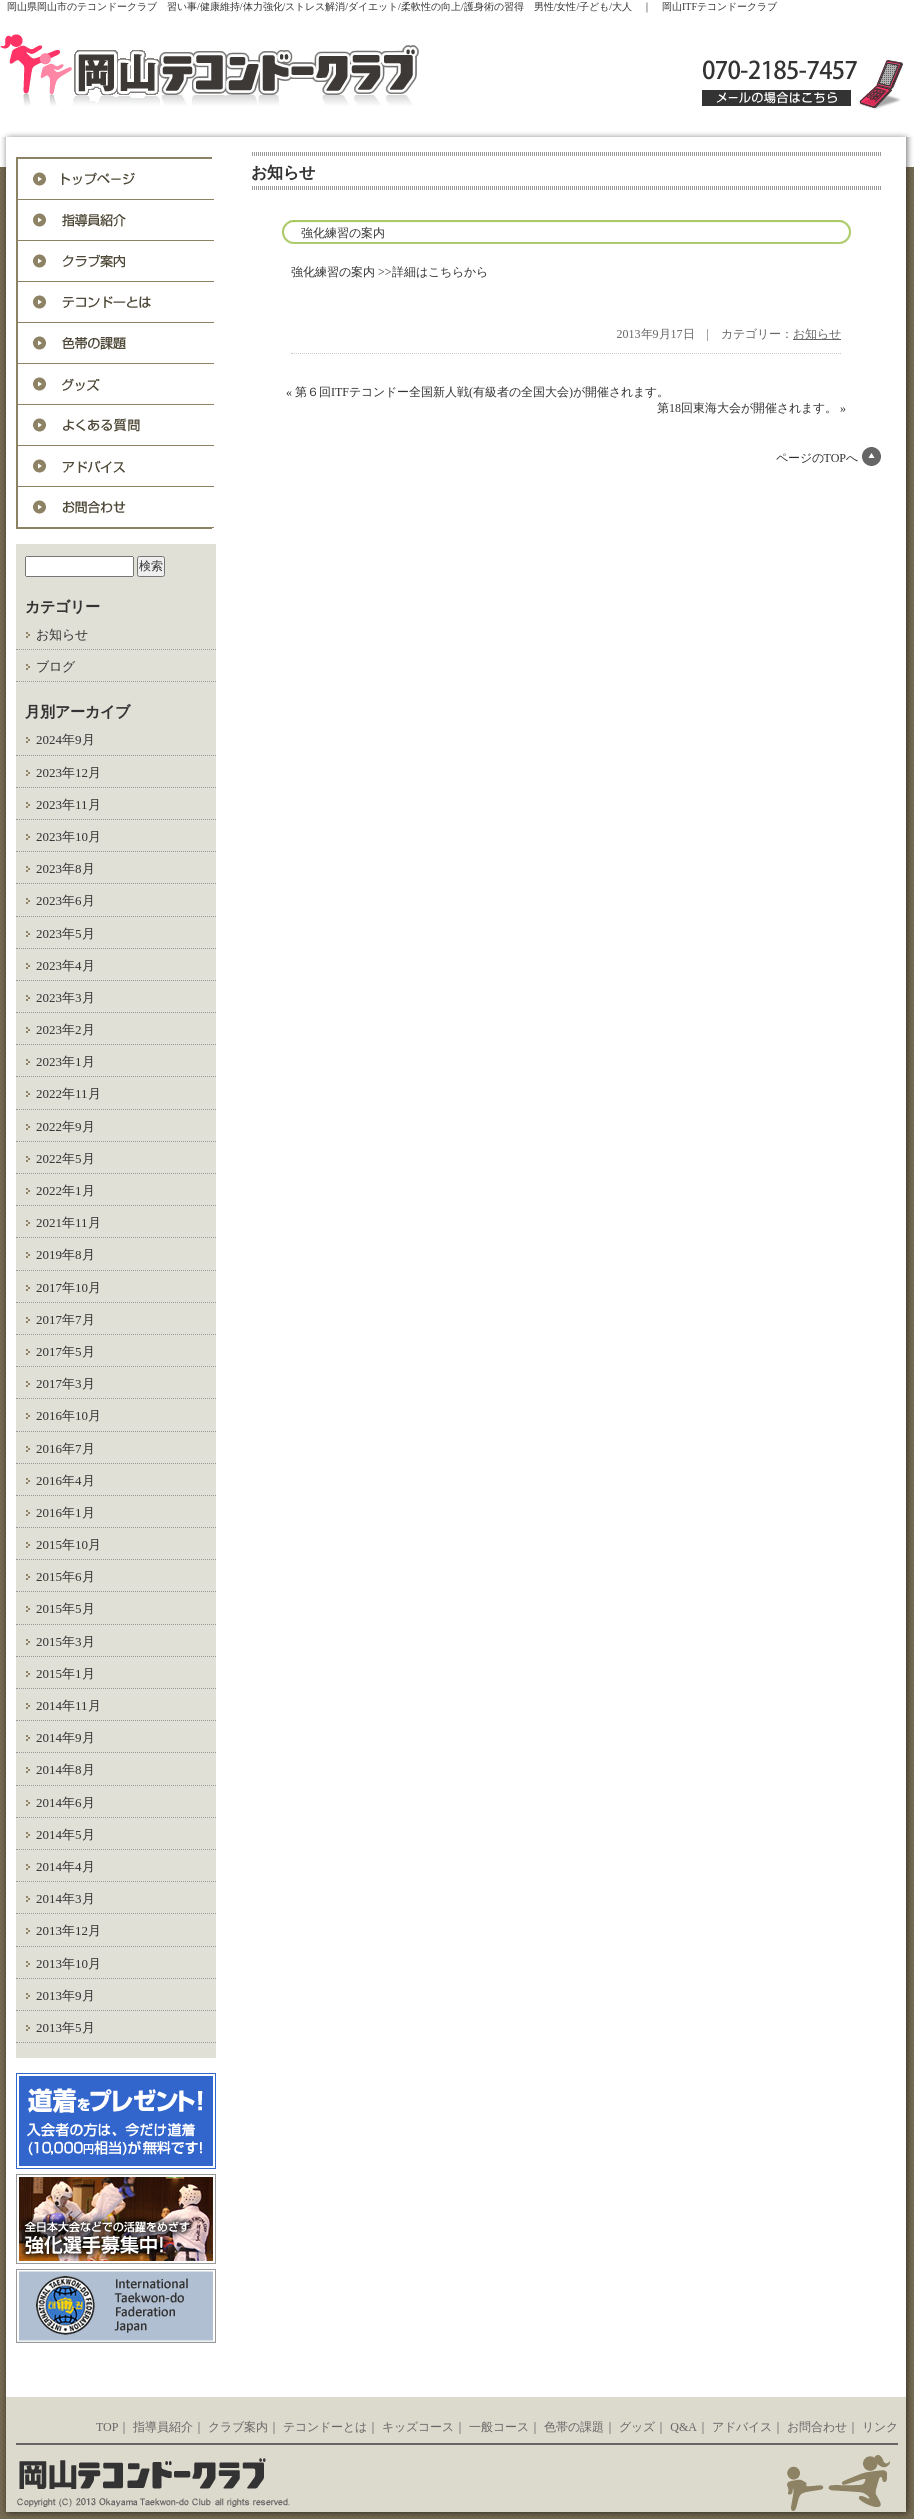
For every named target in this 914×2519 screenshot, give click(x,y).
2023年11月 (68, 804)
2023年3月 (65, 997)
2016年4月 (65, 1480)
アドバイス (116, 466)
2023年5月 (65, 933)
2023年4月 (65, 965)
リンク (880, 2427)
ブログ (55, 666)
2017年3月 (65, 1383)
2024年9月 (65, 739)
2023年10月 (68, 836)
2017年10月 (68, 1287)
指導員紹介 (116, 220)
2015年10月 (68, 1544)
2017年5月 (65, 1351)
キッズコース (418, 2427)
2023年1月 (65, 1061)
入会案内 (116, 261)
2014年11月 (68, 1705)
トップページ (116, 179)
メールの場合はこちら (776, 98)
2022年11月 (68, 1093)
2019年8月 (65, 1254)
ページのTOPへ (817, 458)
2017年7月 (65, 1319)
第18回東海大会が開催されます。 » (751, 408)
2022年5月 (65, 1158)
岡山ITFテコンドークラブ (252, 72)
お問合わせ (116, 507)
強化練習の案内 (343, 233)
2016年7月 (65, 1448)
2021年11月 (68, 1222)
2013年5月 (65, 2027)
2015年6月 (65, 1576)
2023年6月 (65, 900)
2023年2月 (65, 1029)
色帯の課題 (116, 343)
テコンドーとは (116, 302)
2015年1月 (65, 1673)
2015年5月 (65, 1608)
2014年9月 (65, 1737)
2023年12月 (68, 772)
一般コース (499, 2427)
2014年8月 (65, 1769)
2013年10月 (68, 1963)
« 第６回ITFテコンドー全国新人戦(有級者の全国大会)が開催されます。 (477, 392)
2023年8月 (65, 868)
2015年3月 (65, 1641)
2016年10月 (68, 1415)
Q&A (116, 425)
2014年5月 (65, 1834)
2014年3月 (65, 1898)
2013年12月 (68, 1930)
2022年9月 (65, 1126)
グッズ (116, 384)
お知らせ (62, 634)
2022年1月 (65, 1190)
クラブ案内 (238, 2427)
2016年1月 (65, 1512)
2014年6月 (65, 1802)
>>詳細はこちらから (433, 272)
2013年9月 (65, 1995)
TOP (107, 2427)
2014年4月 (65, 1866)
